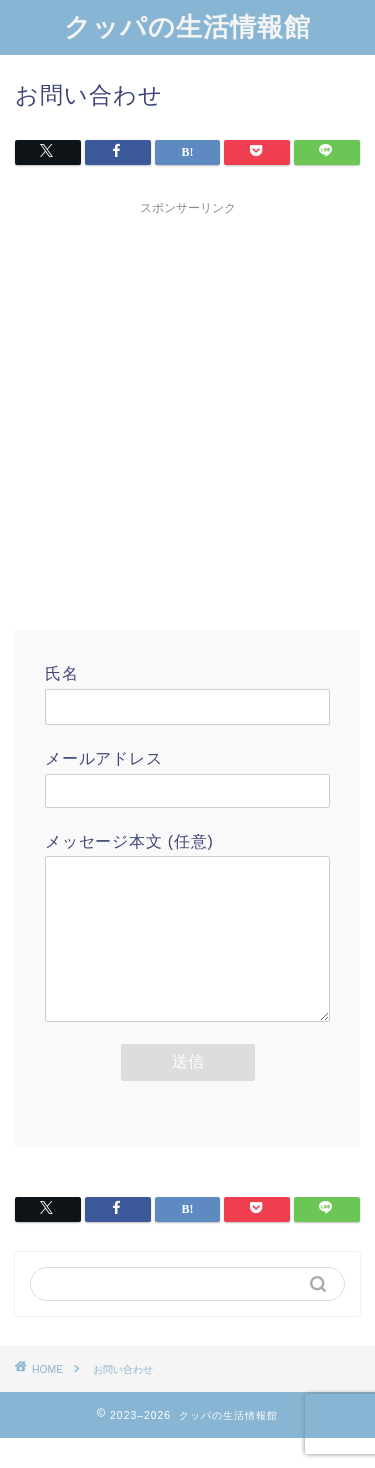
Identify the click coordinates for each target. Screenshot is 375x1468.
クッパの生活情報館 (187, 26)
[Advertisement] (187, 412)
